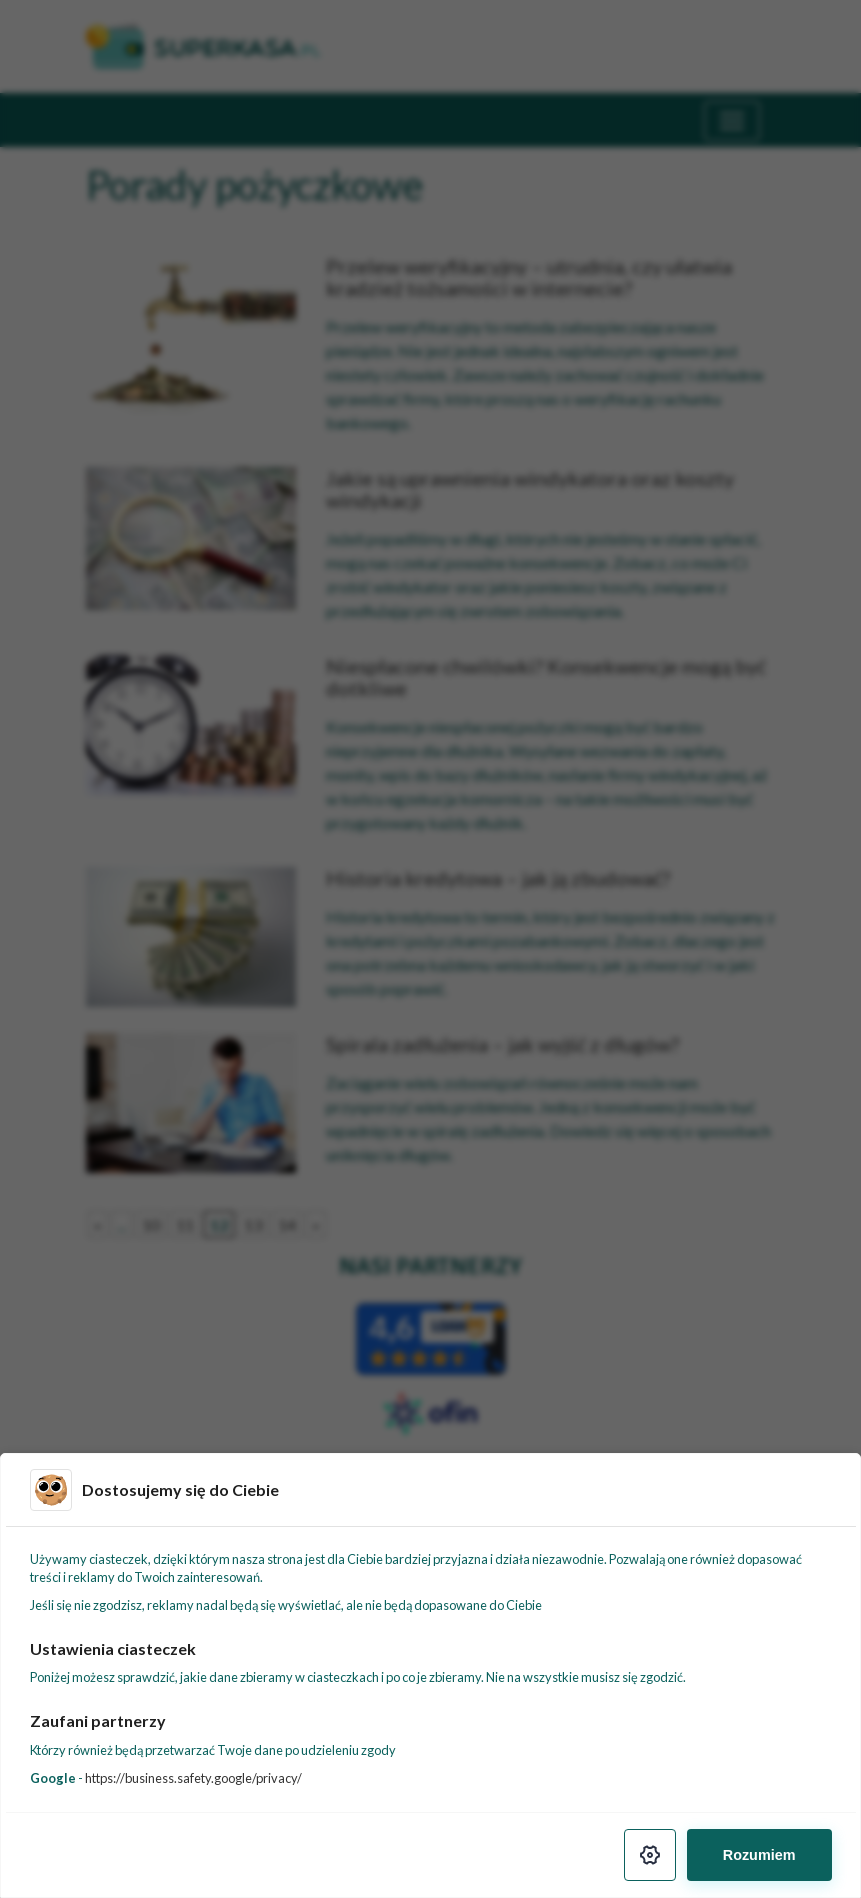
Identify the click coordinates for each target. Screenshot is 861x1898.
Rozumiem (759, 1855)
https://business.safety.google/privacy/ (193, 1778)
